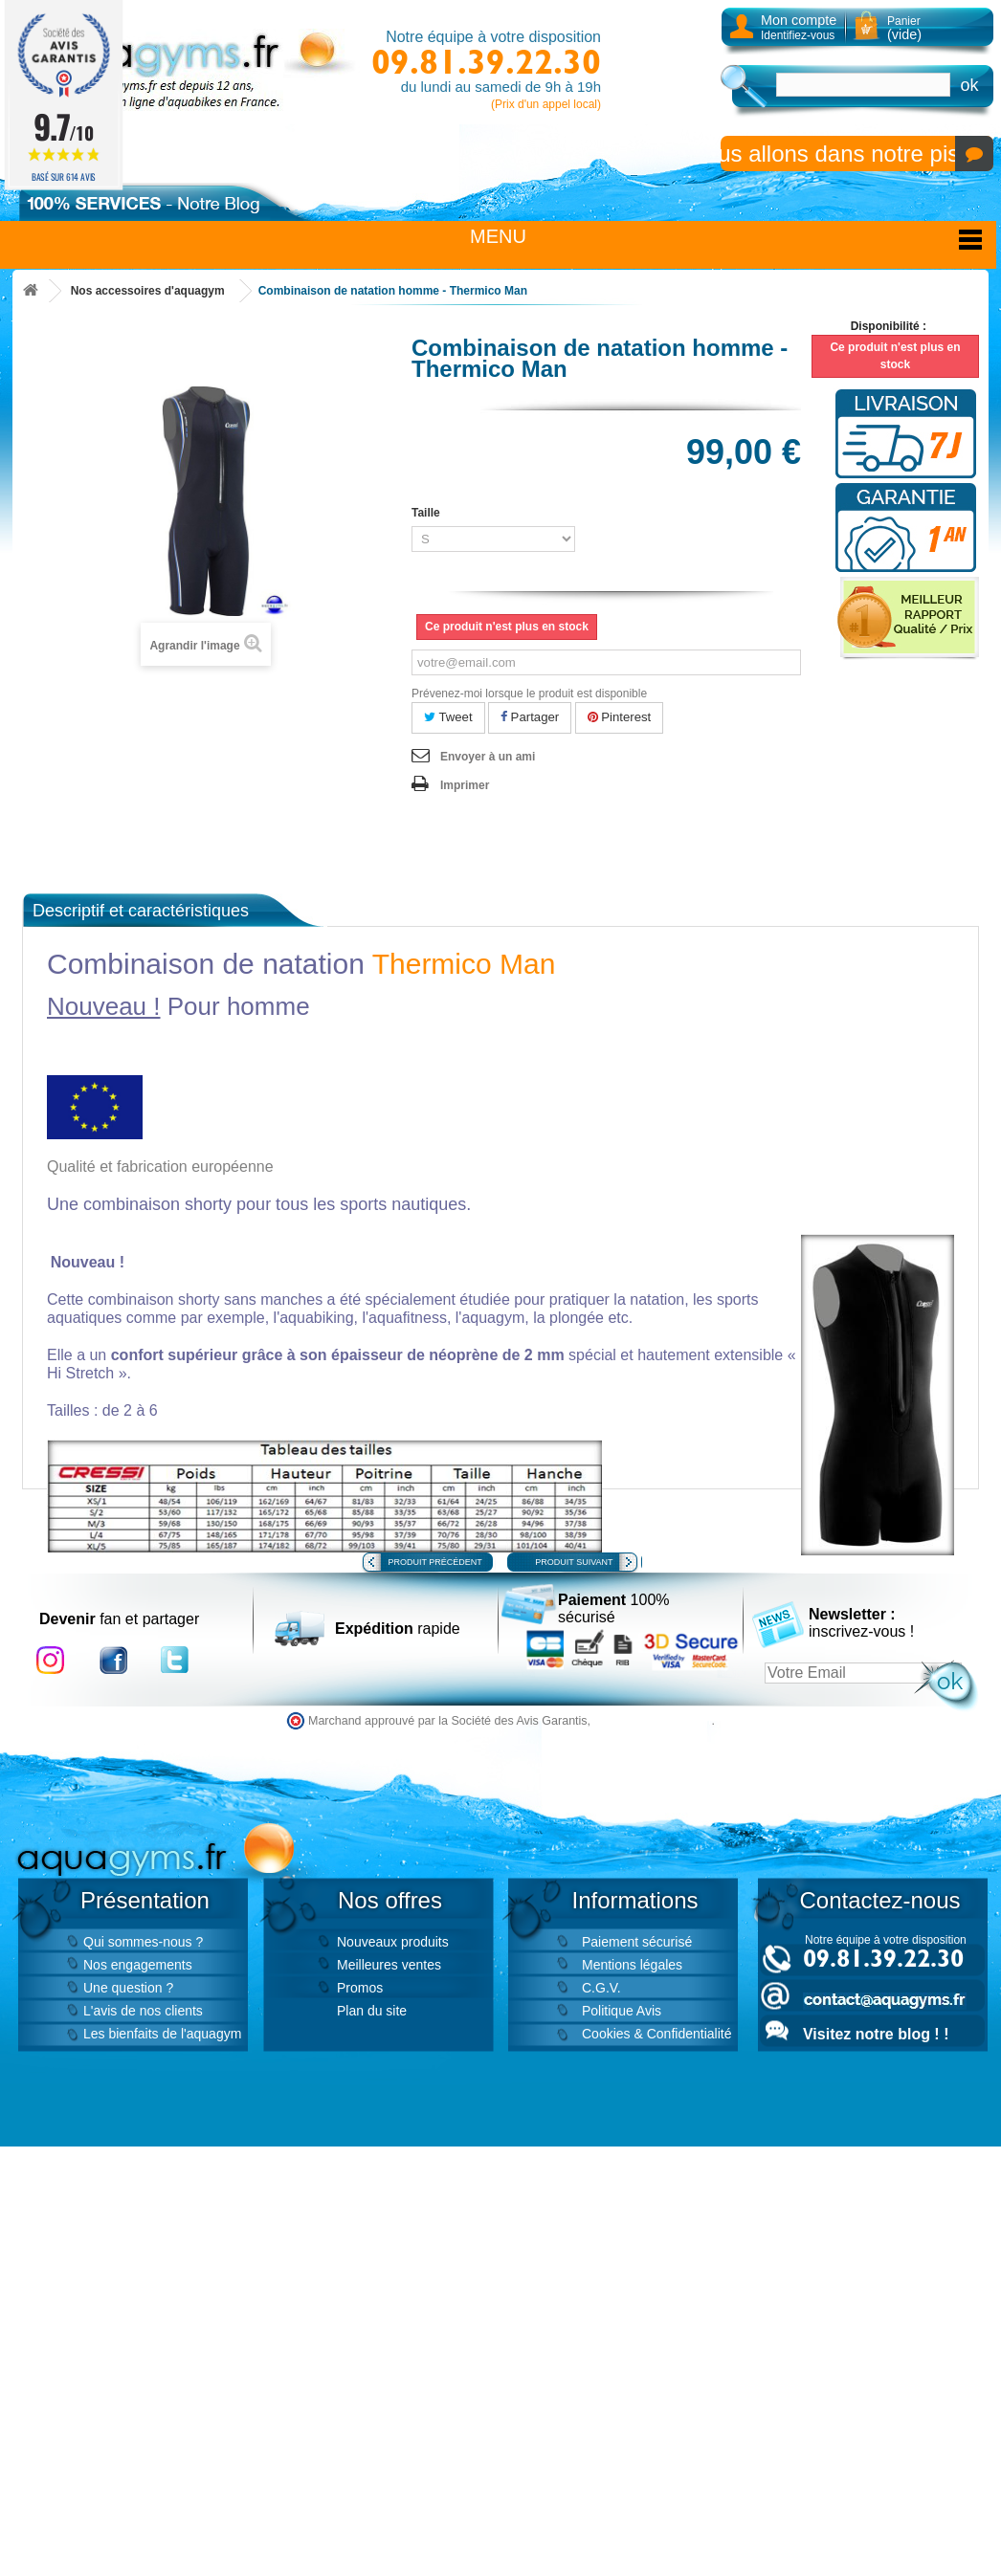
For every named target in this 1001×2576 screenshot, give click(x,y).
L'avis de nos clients (143, 2010)
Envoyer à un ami (487, 756)
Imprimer (464, 785)
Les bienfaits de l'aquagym (162, 2033)
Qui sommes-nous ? (143, 1941)
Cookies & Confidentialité (656, 2033)
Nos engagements (137, 1964)
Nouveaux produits (393, 1941)
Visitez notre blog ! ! (875, 2034)
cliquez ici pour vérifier (653, 1721)
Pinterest (620, 717)
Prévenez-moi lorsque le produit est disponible (529, 693)
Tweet (448, 717)
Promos (360, 1987)
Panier (904, 28)
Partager (529, 717)
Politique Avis (621, 2010)
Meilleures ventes (389, 1964)
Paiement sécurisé (637, 1941)
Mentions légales (632, 1964)
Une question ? (128, 1987)
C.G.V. (601, 1987)
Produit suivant (573, 1562)
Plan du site (372, 2010)
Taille (427, 512)
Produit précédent (435, 1562)
